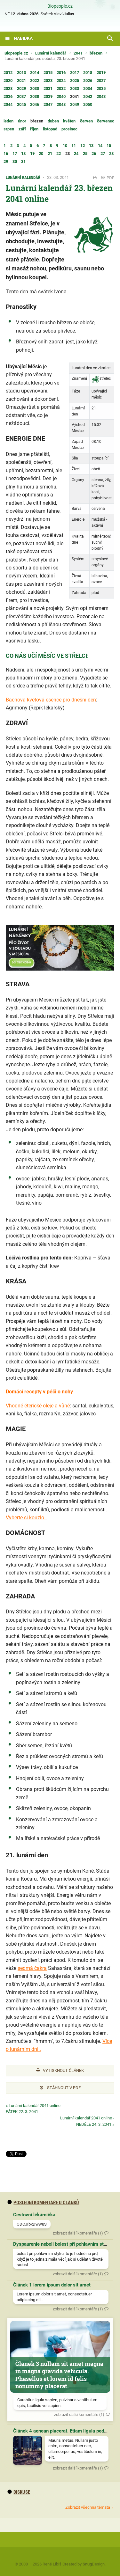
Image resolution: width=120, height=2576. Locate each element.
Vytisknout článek (60, 2070)
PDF (107, 177)
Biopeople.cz (60, 6)
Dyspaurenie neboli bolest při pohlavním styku (62, 2244)
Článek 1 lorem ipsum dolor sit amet (52, 2285)
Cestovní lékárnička (34, 2215)
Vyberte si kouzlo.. (26, 1518)
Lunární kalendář (50, 53)
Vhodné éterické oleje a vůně (38, 1406)
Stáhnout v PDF (60, 2087)
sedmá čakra (32, 1968)
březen (96, 53)
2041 (78, 53)
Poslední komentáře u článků (43, 2202)
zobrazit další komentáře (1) (78, 2233)
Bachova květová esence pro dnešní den (51, 700)
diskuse (18, 2492)
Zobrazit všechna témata (87, 2507)
